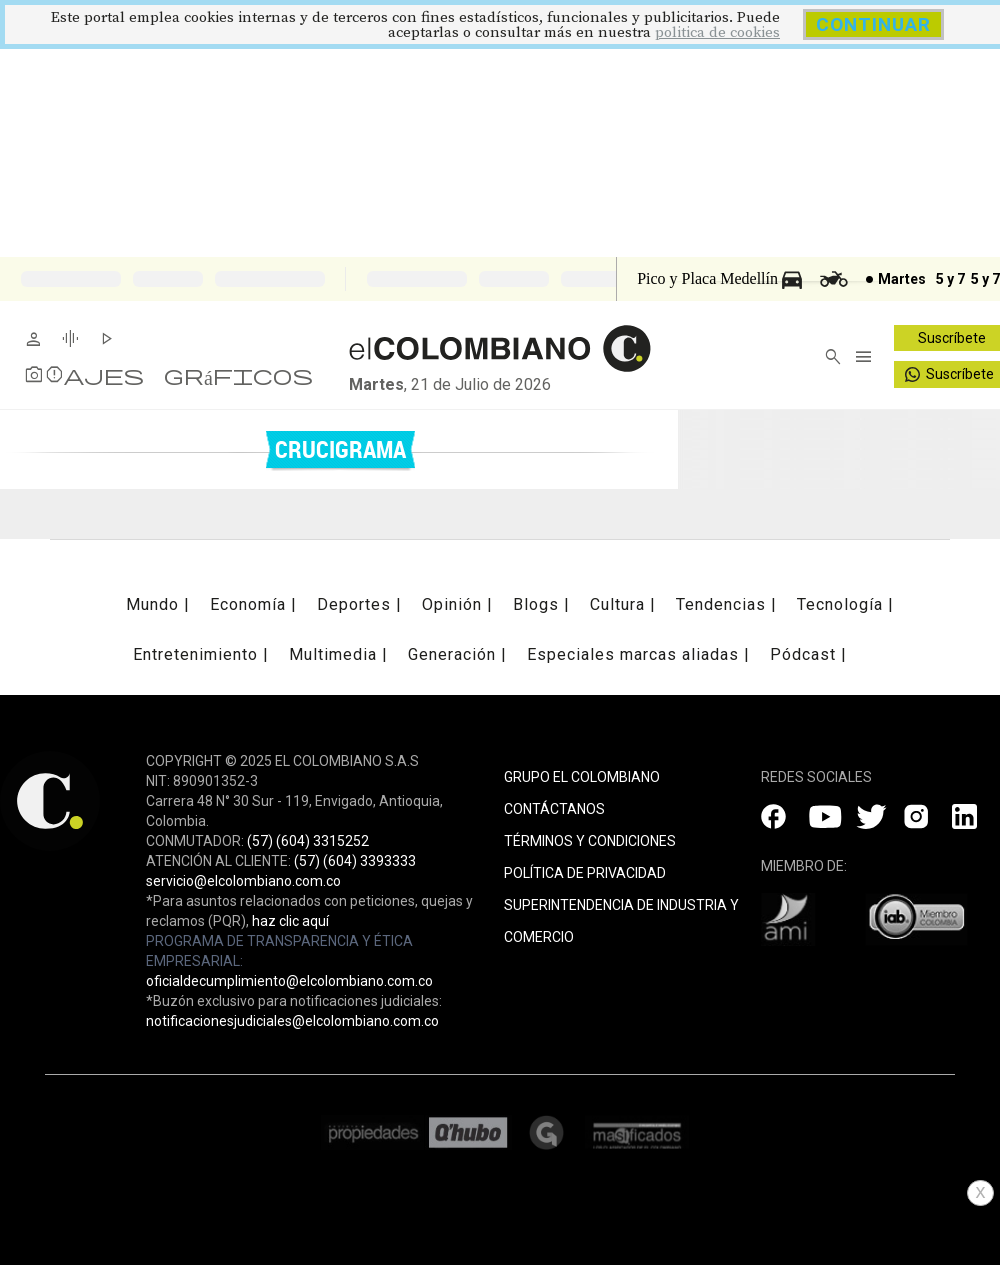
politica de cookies (717, 32)
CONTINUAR (873, 24)
